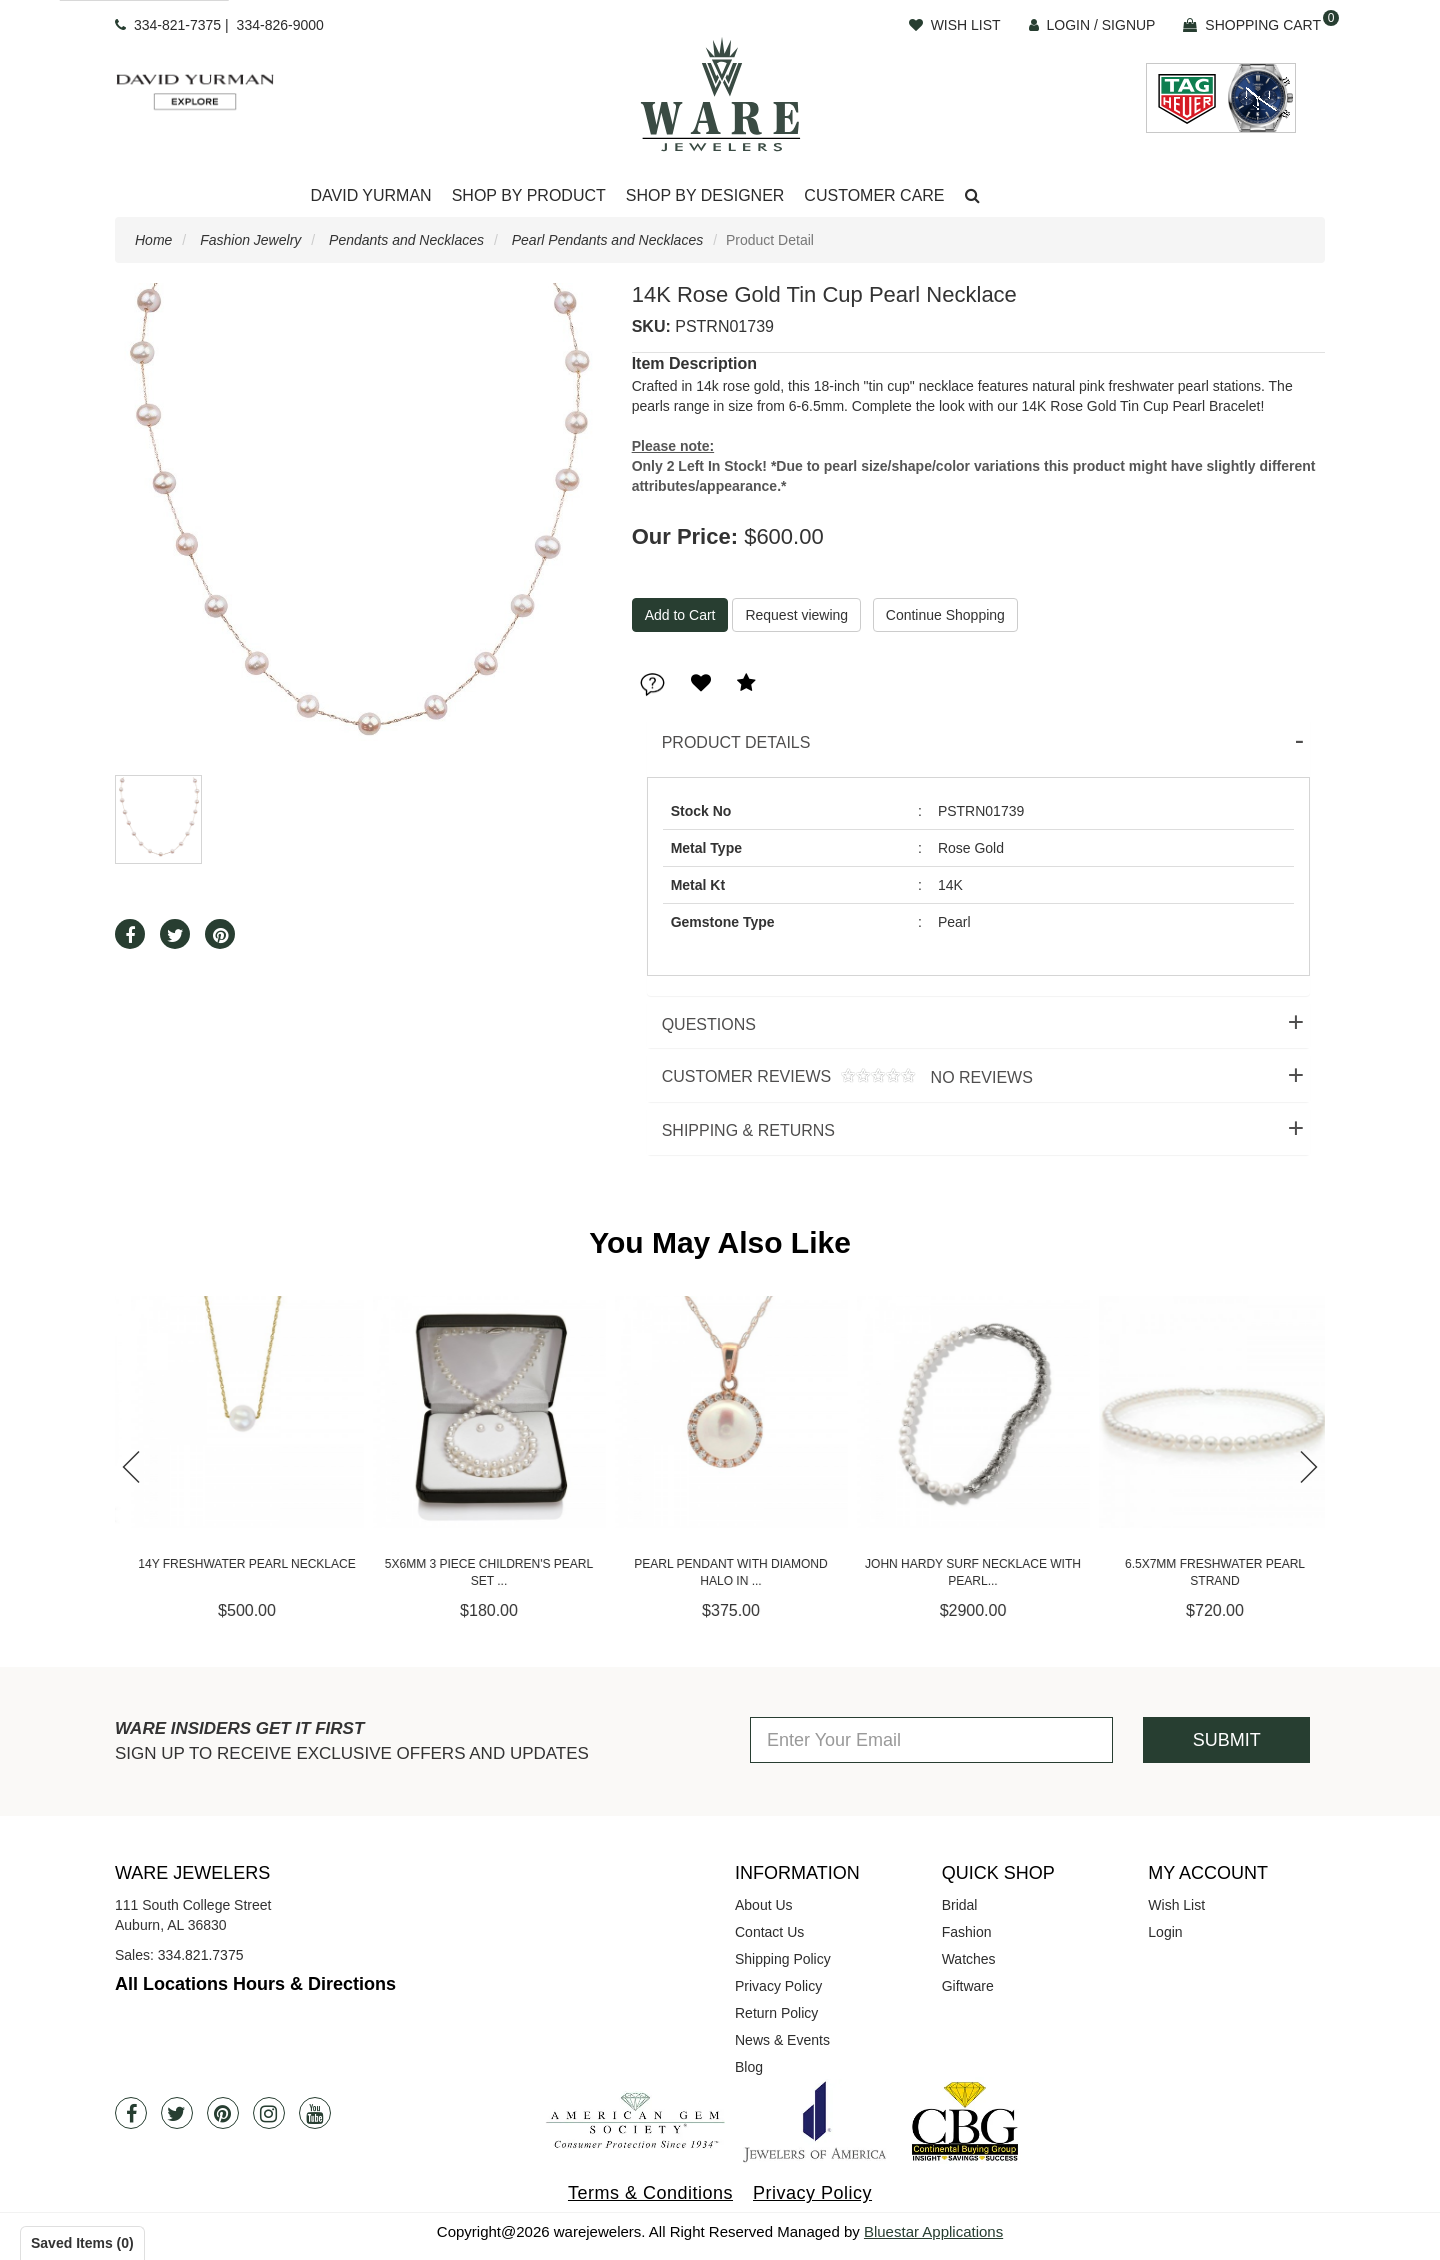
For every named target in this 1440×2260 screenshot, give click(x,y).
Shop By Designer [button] (705, 195)
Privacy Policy (778, 1986)
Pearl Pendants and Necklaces (607, 240)
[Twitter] (177, 2113)
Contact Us (769, 1932)
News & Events (782, 2040)
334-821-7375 (177, 25)
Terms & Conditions (650, 2193)
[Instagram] (269, 2113)
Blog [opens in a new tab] (749, 2067)
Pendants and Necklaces (406, 240)
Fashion (967, 1932)
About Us (764, 1905)
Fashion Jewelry (250, 240)
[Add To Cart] (680, 615)
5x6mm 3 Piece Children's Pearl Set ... (720, 1572)
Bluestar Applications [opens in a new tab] (933, 2231)
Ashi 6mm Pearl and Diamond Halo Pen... (236, 1572)
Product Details (736, 742)
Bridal (960, 1905)
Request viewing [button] (796, 615)
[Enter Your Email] (931, 1740)
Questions (709, 1024)
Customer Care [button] (874, 195)
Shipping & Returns (748, 1130)
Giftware (968, 1986)
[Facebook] (131, 2113)
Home (153, 240)
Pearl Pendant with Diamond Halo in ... (961, 1572)
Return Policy (776, 2013)
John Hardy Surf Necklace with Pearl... (1204, 1572)
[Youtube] (315, 2113)
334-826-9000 (280, 25)
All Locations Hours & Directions (255, 1984)
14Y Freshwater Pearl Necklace (477, 1564)
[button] (972, 196)
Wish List (1176, 1905)
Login (1165, 1932)
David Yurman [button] (370, 195)
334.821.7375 (201, 1955)
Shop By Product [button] (529, 195)
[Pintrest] (223, 2113)
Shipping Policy (783, 1959)
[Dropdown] (370, 196)
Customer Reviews (840, 1077)
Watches (969, 1959)
